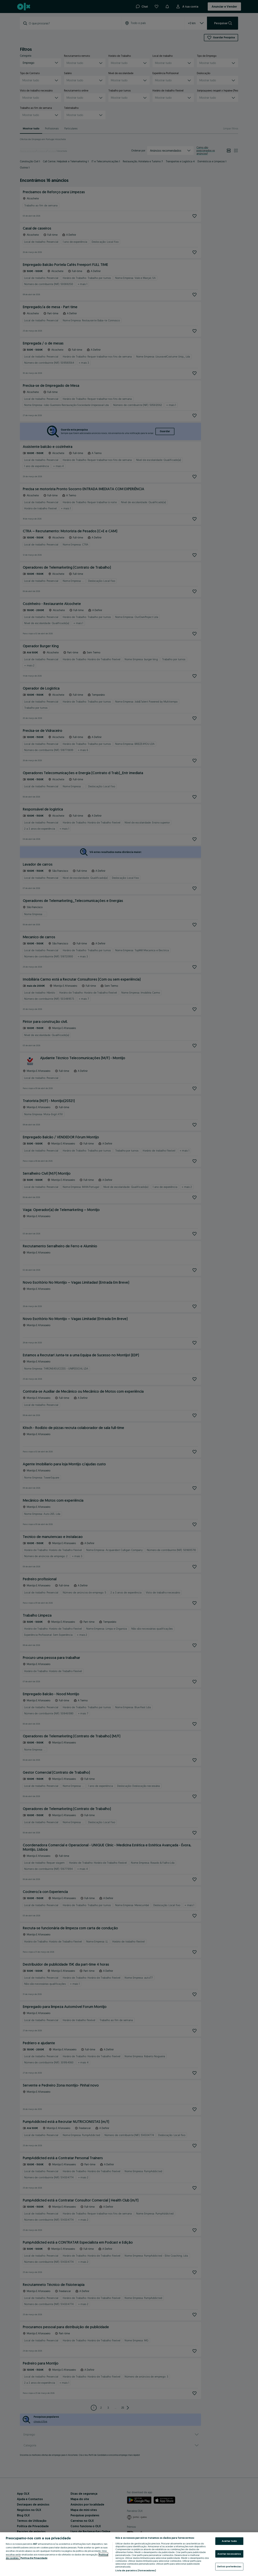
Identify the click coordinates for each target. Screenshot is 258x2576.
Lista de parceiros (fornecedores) (135, 2570)
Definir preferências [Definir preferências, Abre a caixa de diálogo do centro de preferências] (229, 2566)
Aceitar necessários (229, 2553)
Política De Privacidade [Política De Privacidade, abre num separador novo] (34, 2557)
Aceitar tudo (229, 2540)
